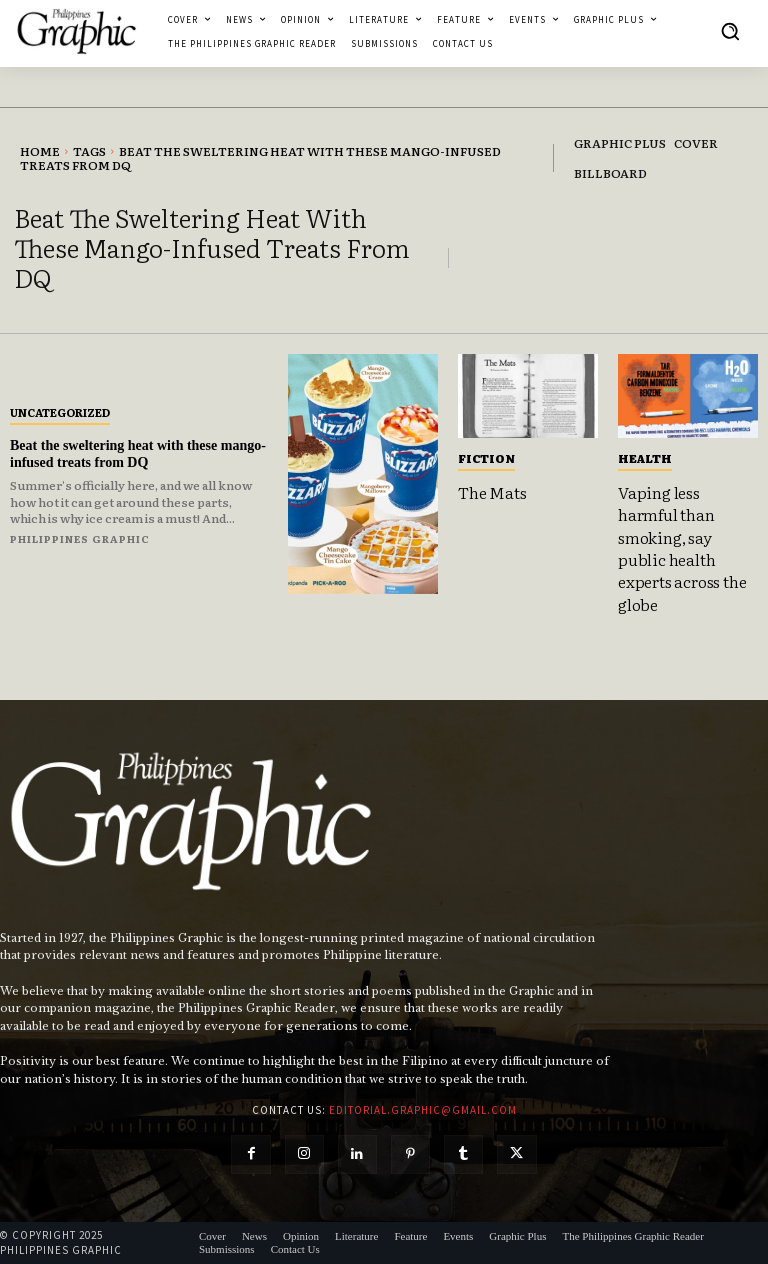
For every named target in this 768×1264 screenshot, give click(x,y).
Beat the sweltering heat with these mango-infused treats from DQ (138, 454)
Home (40, 151)
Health (645, 458)
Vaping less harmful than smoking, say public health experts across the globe (682, 548)
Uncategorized (60, 412)
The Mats (492, 492)
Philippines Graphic (80, 538)
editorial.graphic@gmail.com (423, 1110)
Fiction (486, 458)
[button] (730, 31)
